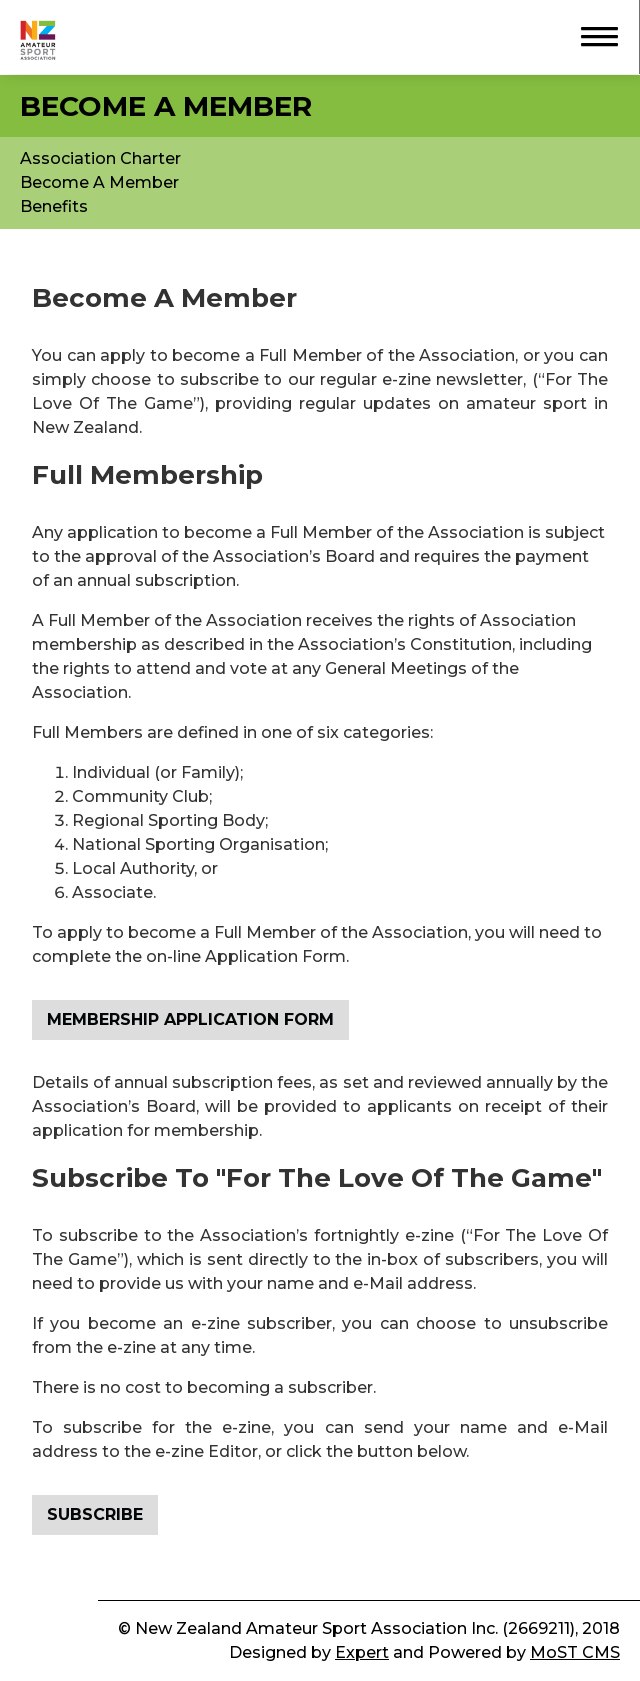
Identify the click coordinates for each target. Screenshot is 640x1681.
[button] (590, 34)
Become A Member (99, 182)
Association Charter (100, 158)
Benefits (54, 206)
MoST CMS (575, 1652)
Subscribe (95, 1514)
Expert (362, 1652)
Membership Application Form (190, 1019)
